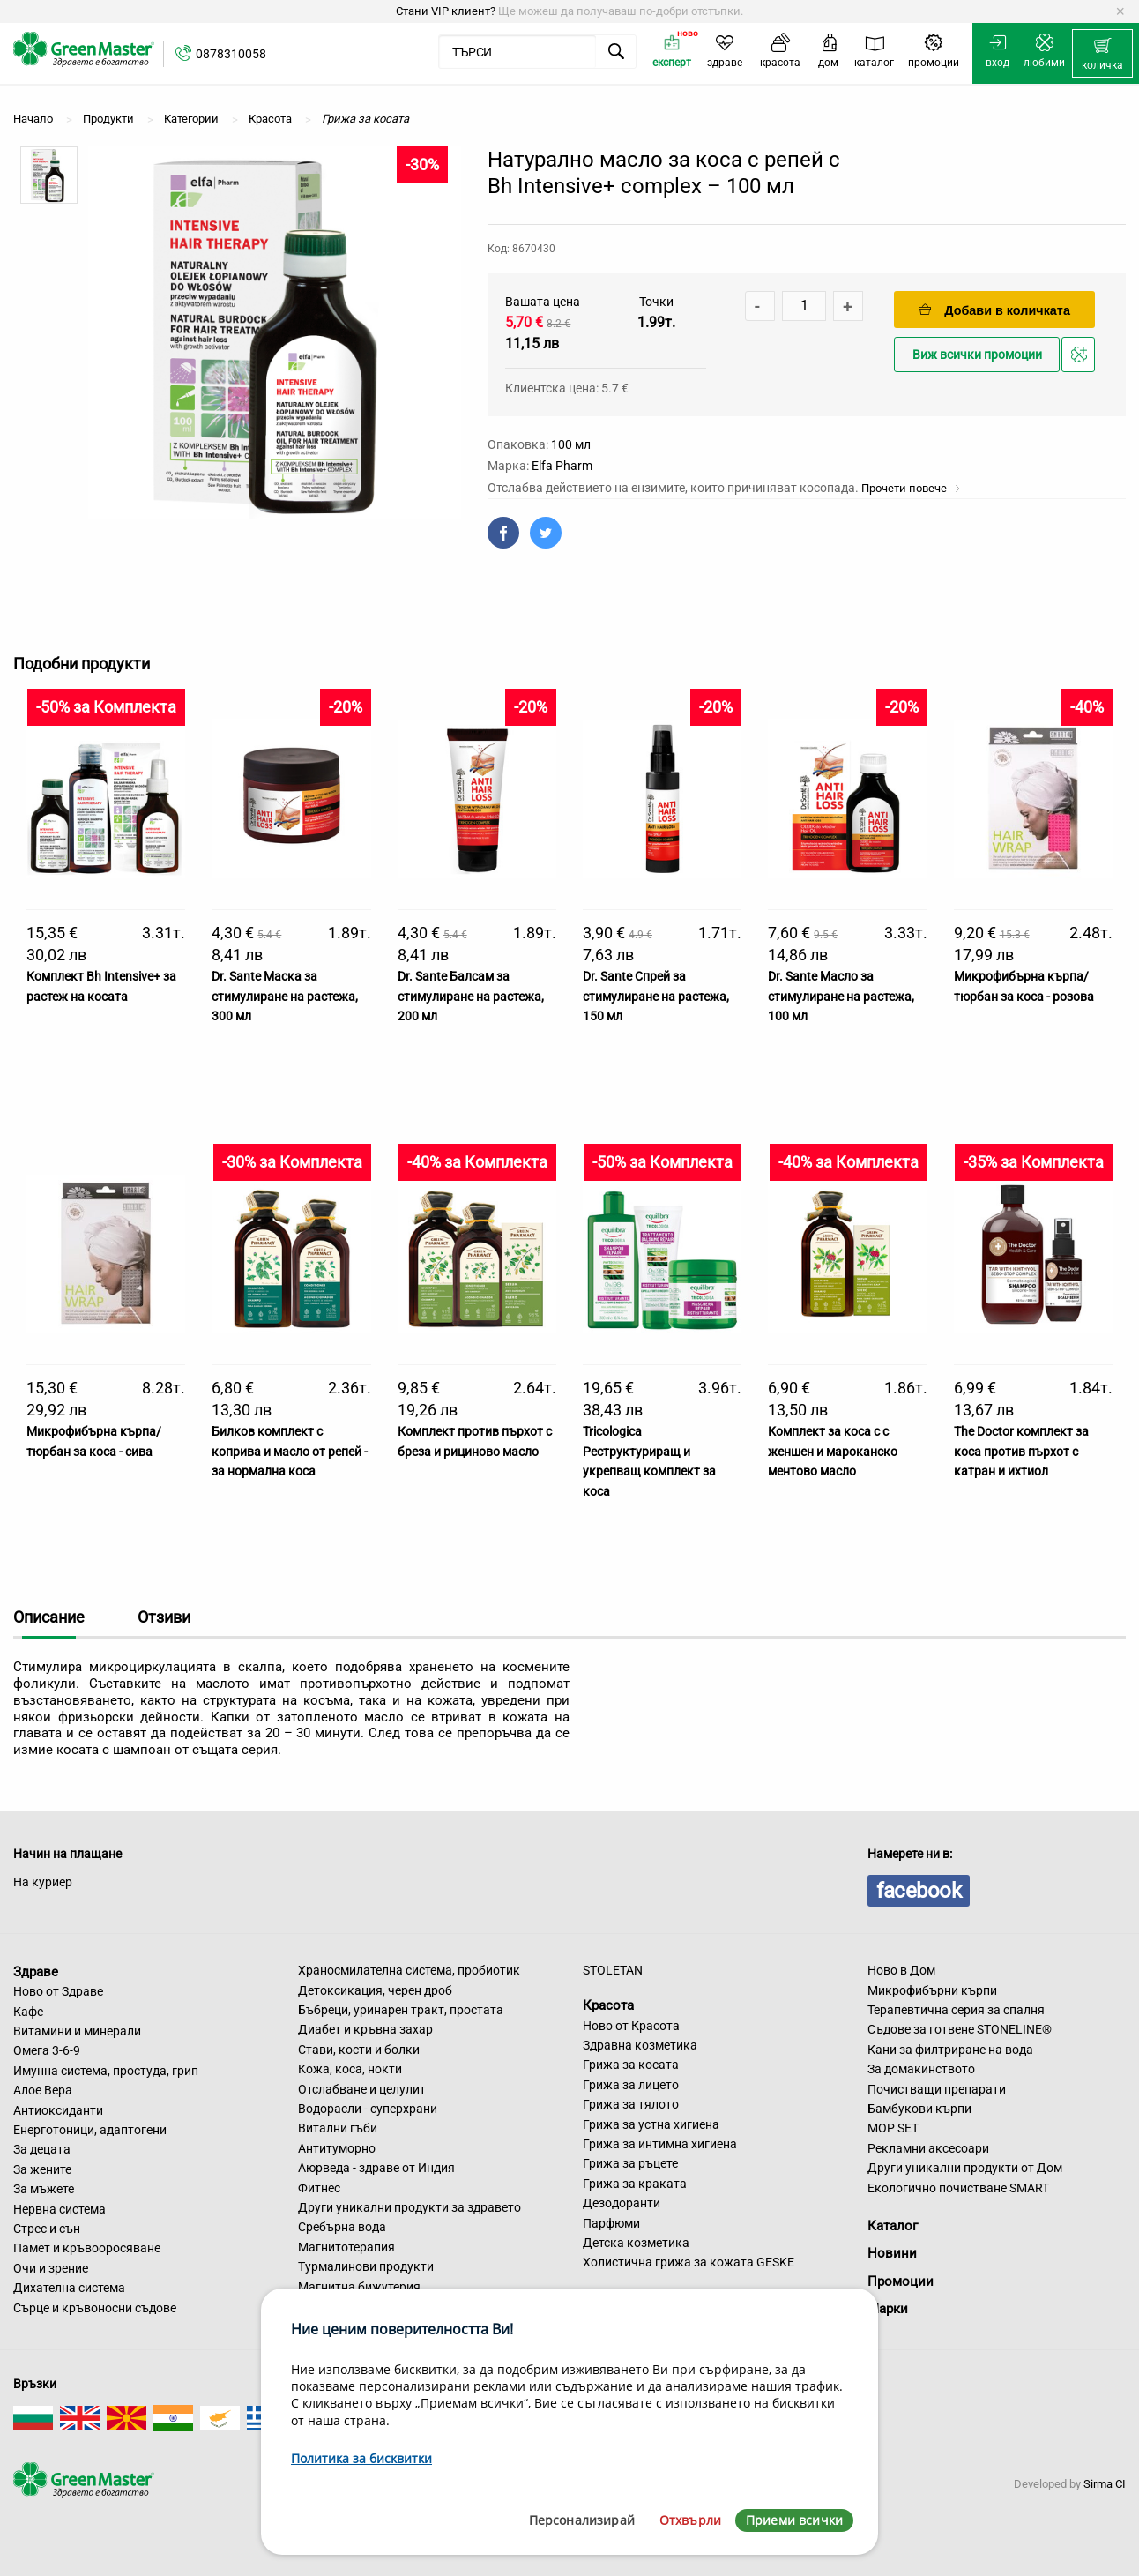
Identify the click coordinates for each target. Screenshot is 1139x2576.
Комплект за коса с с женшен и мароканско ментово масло (832, 1451)
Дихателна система (69, 2288)
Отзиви (164, 1617)
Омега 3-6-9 (46, 2050)
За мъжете (43, 2189)
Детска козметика (636, 2243)
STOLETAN (613, 1970)
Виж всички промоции (977, 354)
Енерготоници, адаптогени (90, 2130)
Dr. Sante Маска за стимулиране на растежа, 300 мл (285, 996)
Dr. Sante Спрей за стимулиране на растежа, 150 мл (656, 996)
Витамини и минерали (77, 2031)
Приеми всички (794, 2520)
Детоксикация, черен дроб (375, 1990)
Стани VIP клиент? (445, 11)
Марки (887, 2309)
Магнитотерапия (346, 2247)
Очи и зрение (50, 2268)
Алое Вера (42, 2090)
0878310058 (231, 54)
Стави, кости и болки (359, 2049)
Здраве (35, 1971)
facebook (918, 1890)
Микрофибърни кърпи (932, 1990)
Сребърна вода (342, 2227)
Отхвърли (690, 2520)
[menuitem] (1102, 54)
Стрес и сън (46, 2228)
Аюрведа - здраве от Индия (376, 2168)
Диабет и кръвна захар (365, 2029)
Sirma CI (1104, 2483)
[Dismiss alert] (1120, 11)
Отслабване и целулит (362, 2089)
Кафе (28, 2012)
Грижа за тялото (631, 2104)
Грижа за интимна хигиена (660, 2144)
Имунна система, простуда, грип (105, 2071)
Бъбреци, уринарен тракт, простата (400, 2010)
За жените (42, 2169)
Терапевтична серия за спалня (956, 2010)
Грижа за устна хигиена (651, 2124)
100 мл (571, 444)
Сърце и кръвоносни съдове (94, 2308)
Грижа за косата (631, 2064)
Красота (608, 2005)
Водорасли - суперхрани (367, 2109)
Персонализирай (582, 2520)
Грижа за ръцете (630, 2163)
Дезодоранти (621, 2203)
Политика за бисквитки (361, 2458)
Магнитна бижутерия (359, 2287)
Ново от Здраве (58, 1991)
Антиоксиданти (58, 2110)
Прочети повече (911, 488)
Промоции (900, 2281)
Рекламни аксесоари (928, 2148)
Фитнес (319, 2188)
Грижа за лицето (631, 2085)
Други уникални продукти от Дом (964, 2168)
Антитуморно (337, 2148)
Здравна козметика (640, 2045)
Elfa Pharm (562, 466)
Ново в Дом (901, 1970)
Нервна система (59, 2209)
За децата (42, 2149)
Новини (892, 2253)
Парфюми (611, 2223)
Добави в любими (1081, 359)
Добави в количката (994, 309)
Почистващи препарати (936, 2089)
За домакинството (921, 2069)
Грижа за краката (635, 2184)
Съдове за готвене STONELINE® (959, 2029)
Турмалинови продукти (366, 2266)
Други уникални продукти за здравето (409, 2207)
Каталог (892, 2226)
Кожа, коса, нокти (350, 2069)
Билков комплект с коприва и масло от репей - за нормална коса (290, 1451)
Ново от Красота (631, 2026)
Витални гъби (337, 2128)
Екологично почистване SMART (958, 2188)
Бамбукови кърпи (919, 2109)
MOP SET (893, 2128)
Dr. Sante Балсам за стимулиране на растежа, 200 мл (471, 996)
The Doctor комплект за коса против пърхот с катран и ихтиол (1021, 1451)
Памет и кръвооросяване (86, 2248)
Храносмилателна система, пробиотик (409, 1970)
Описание (49, 1617)
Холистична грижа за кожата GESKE (688, 2262)
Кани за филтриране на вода (950, 2049)
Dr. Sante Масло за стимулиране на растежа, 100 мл (841, 996)
